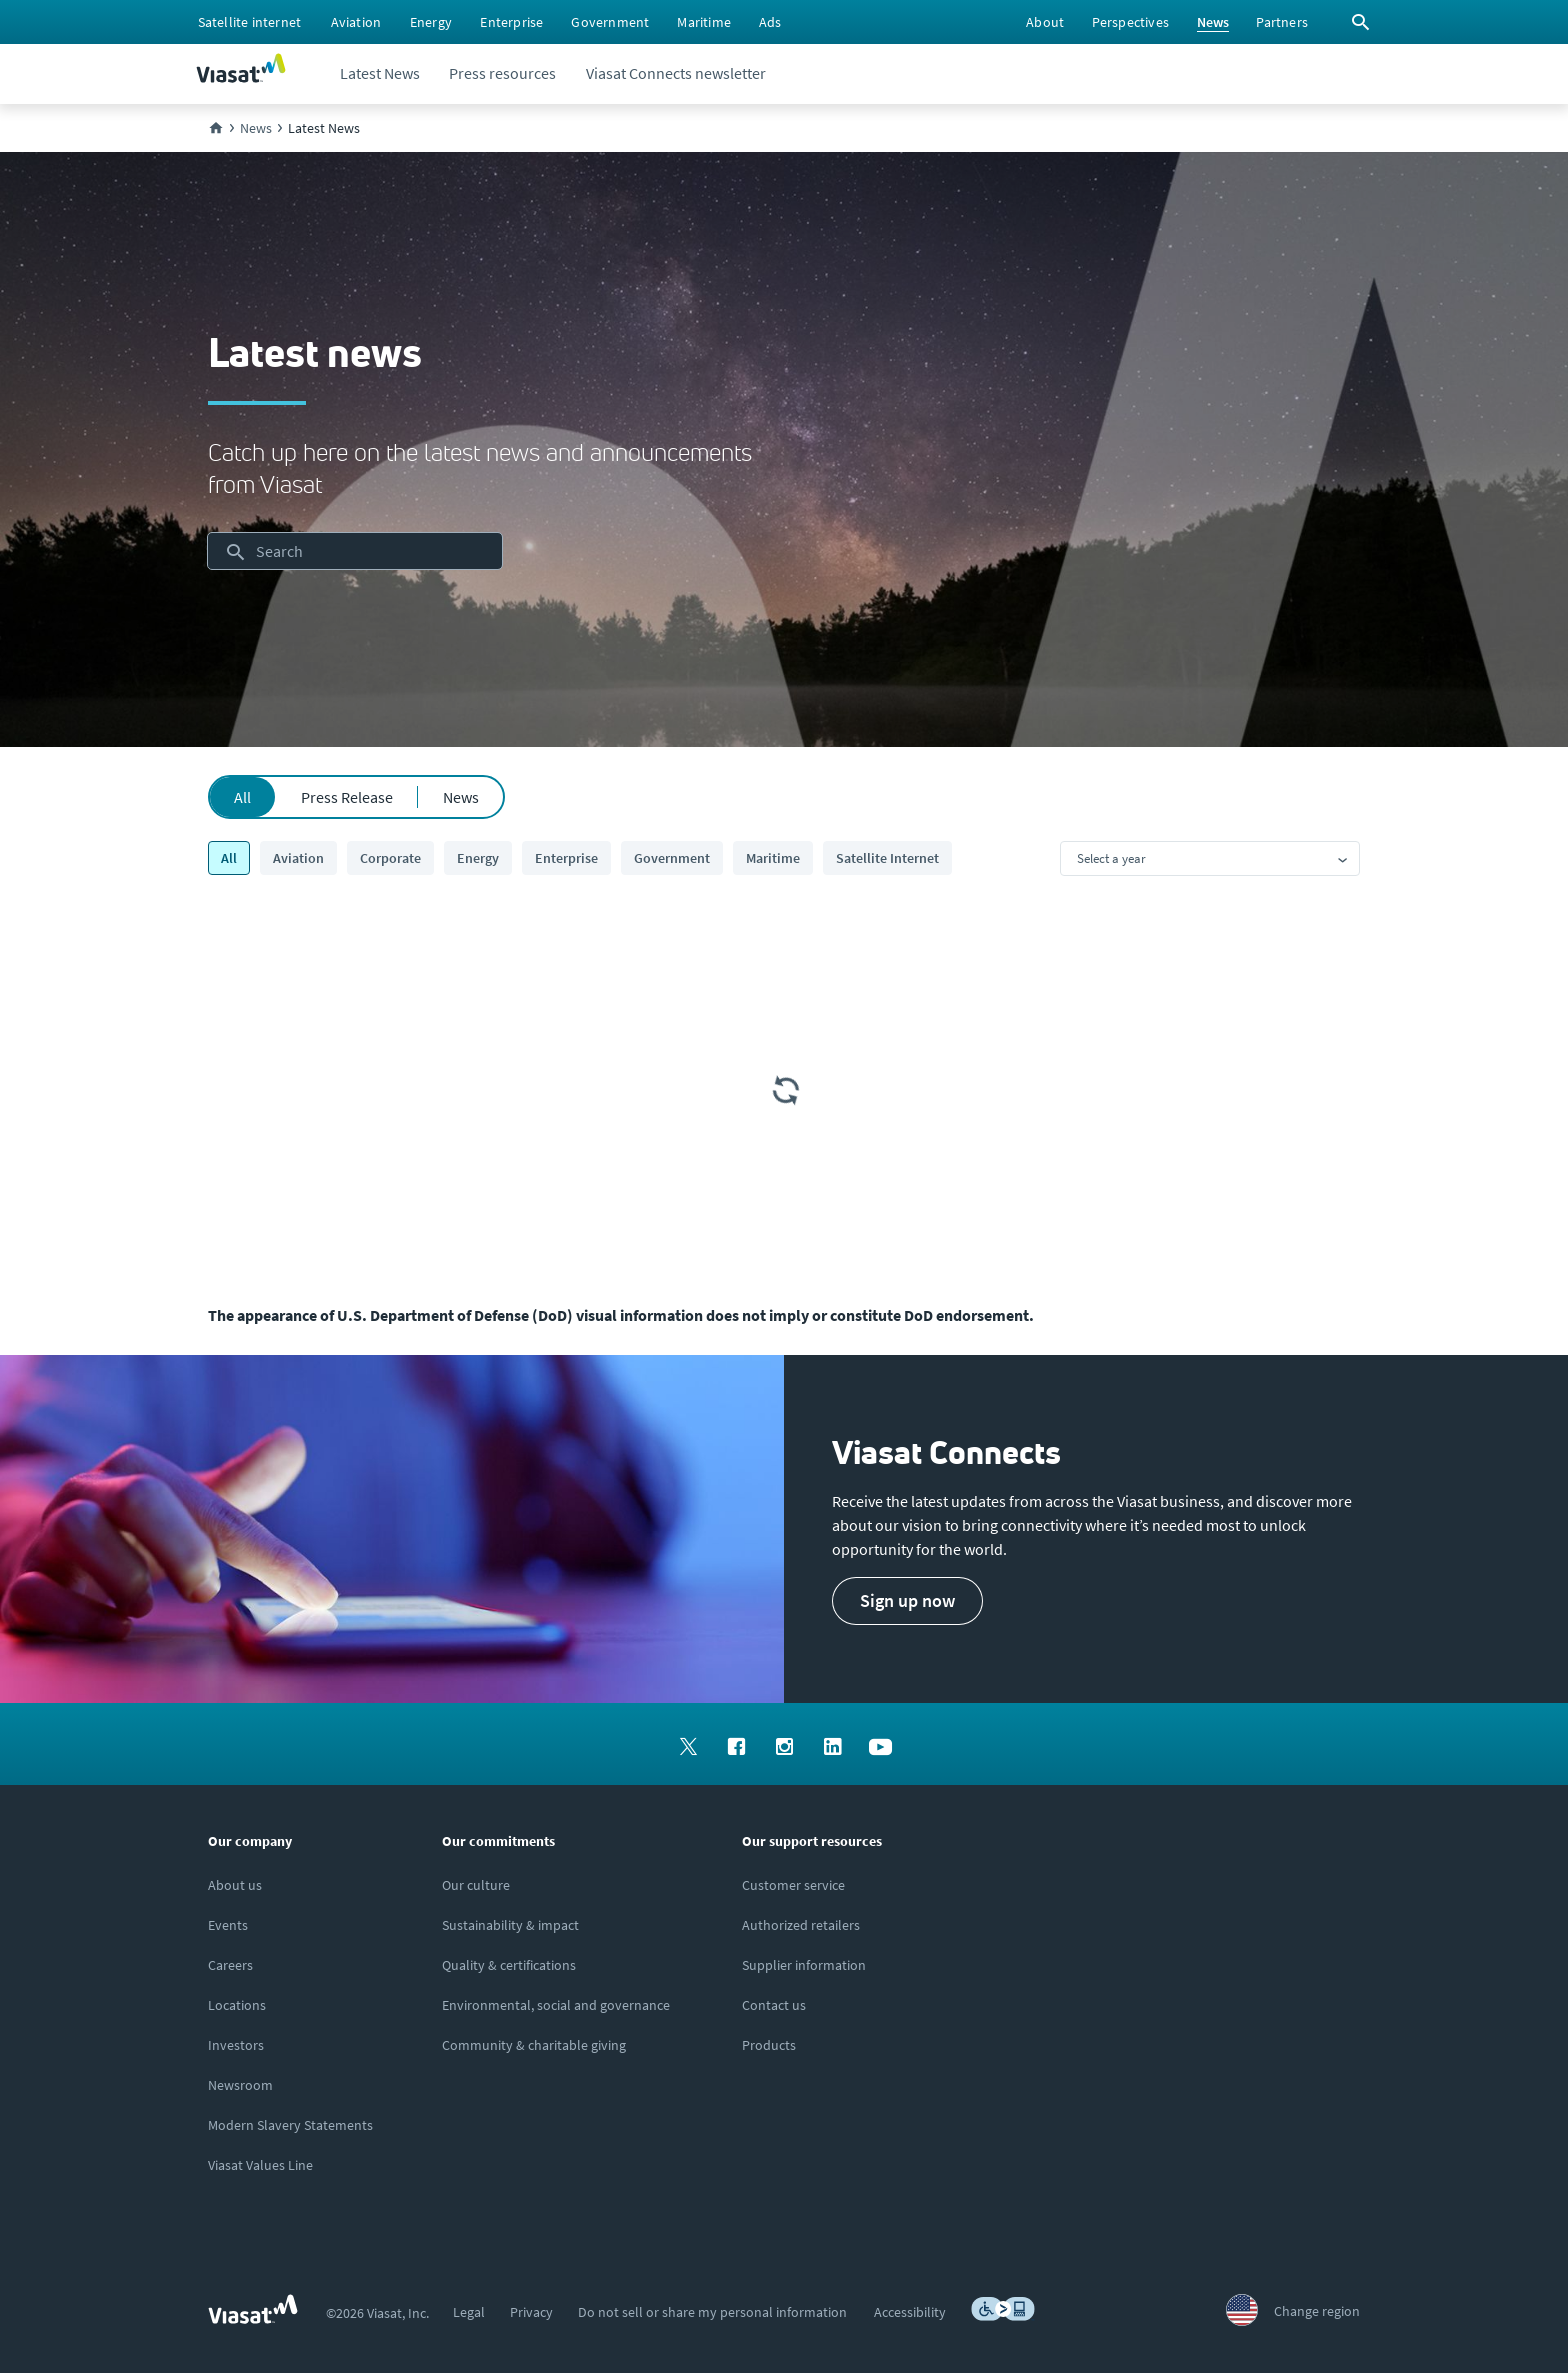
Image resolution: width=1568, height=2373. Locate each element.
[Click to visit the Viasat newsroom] (240, 2085)
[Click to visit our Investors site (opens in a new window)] (236, 2045)
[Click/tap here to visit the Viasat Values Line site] (260, 2165)
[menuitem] (249, 22)
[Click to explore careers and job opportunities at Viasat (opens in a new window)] (230, 1965)
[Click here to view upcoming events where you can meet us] (228, 1925)
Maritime (773, 858)
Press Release (347, 797)
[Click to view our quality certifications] (509, 1965)
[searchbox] (355, 551)
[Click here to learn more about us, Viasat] (235, 1885)
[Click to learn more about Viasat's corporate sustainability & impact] (510, 1925)
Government (672, 858)
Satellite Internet (887, 858)
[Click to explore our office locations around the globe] (237, 2005)
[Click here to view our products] (769, 2045)
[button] (907, 1601)
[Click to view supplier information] (804, 1965)
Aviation (298, 858)
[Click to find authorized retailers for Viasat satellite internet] (801, 1925)
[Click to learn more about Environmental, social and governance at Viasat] (556, 2005)
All (242, 797)
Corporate (390, 858)
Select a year (1111, 858)
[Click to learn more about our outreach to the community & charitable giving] (534, 2045)
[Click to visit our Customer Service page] (793, 1885)
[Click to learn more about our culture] (476, 1885)
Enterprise (566, 858)
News (461, 797)
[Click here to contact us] (774, 2005)
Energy (478, 858)
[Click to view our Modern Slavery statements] (290, 2125)
